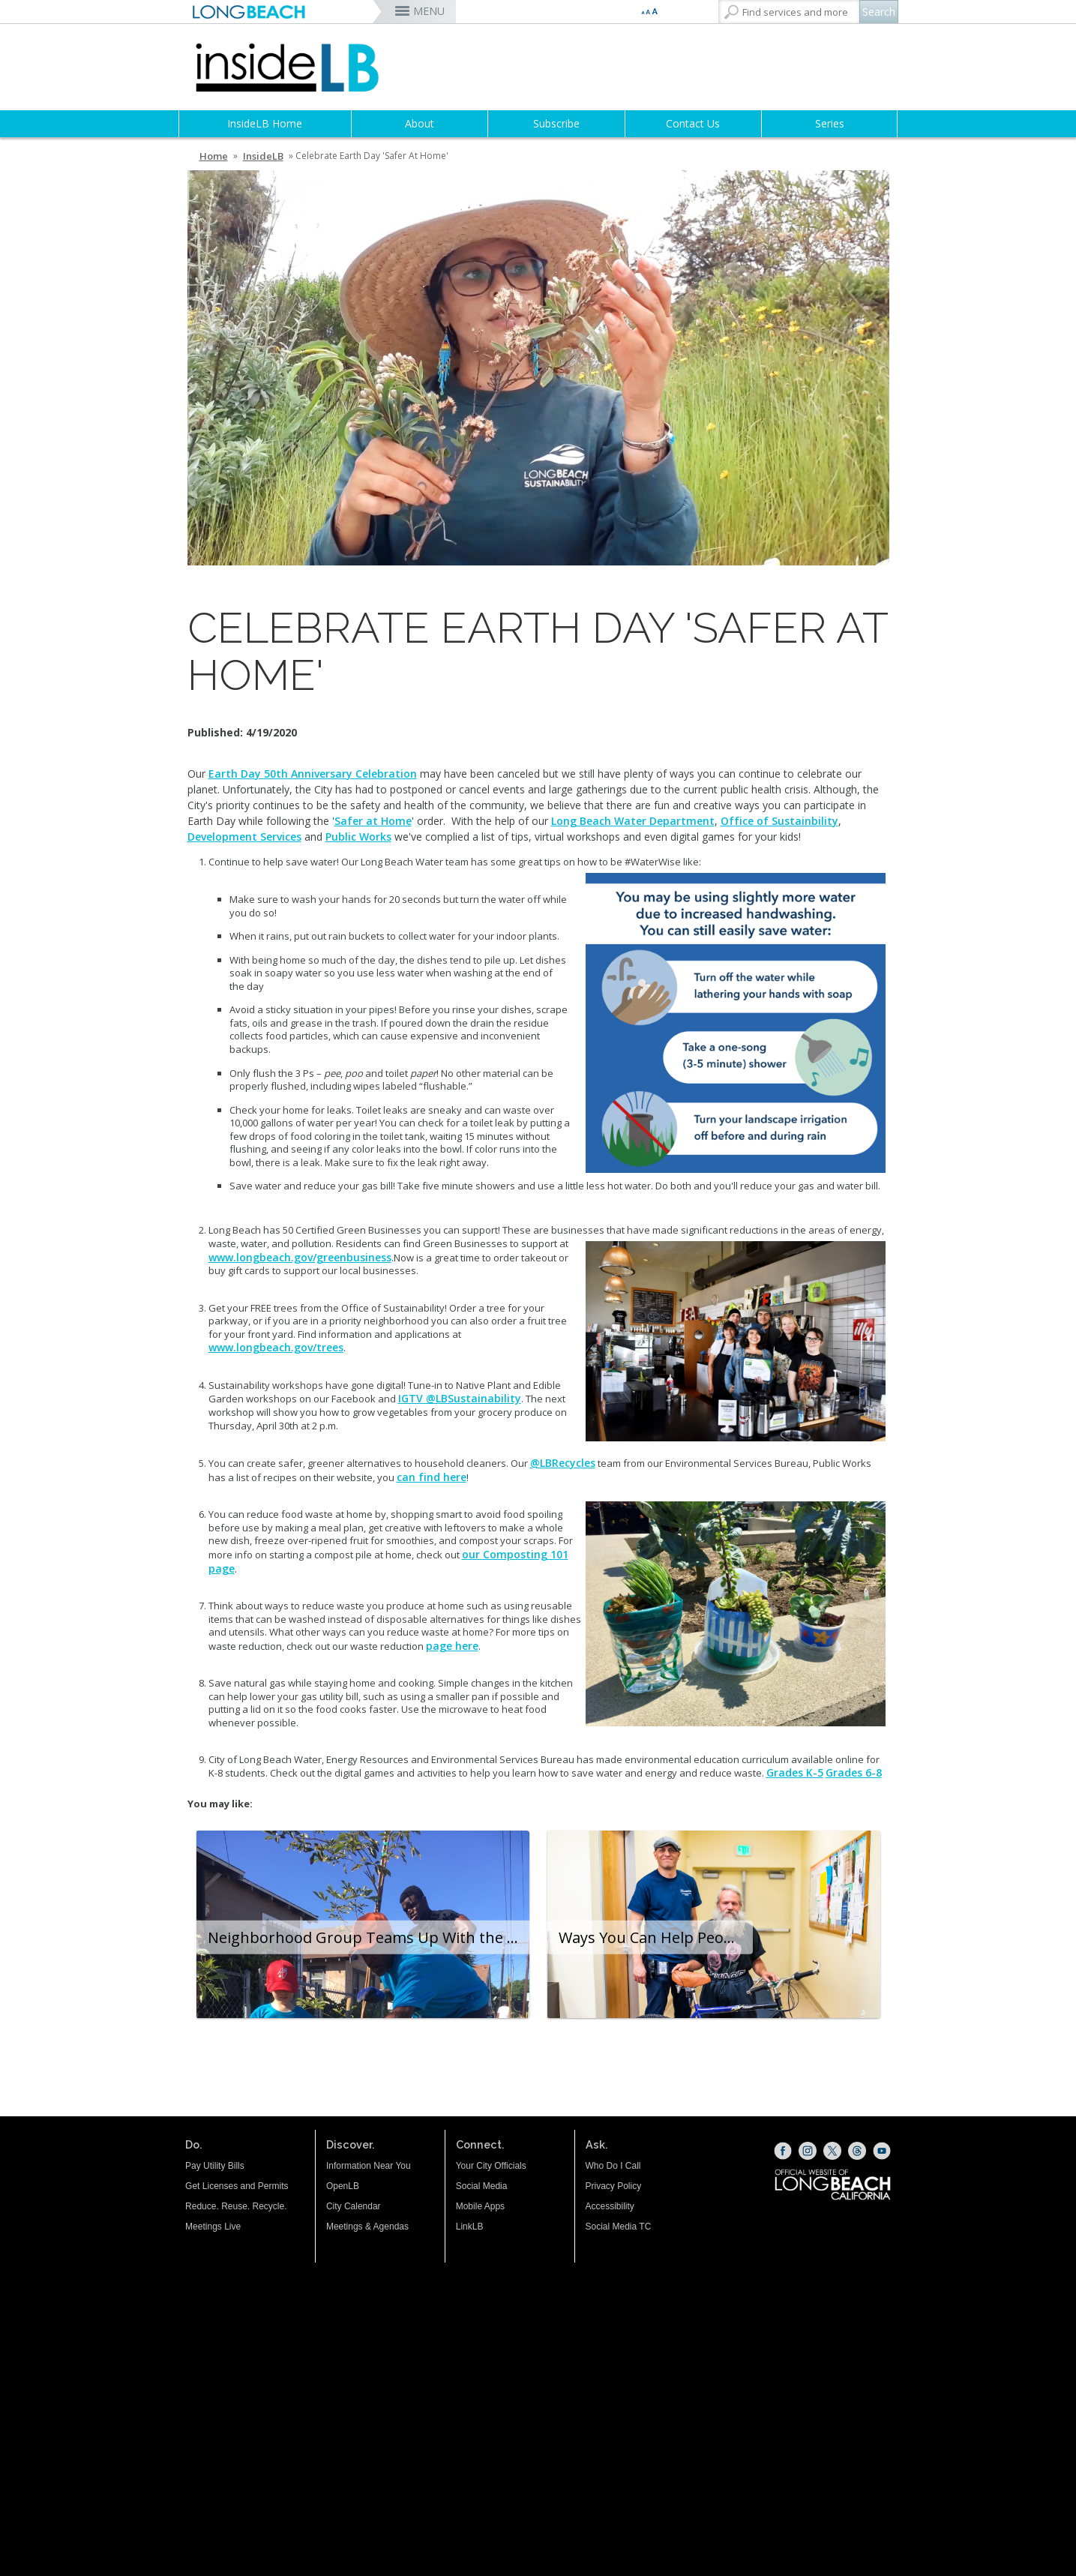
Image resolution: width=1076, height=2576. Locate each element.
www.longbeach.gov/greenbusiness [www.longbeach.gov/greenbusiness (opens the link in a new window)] (299, 1257)
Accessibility (610, 2206)
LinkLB (470, 2226)
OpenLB (342, 2186)
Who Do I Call (613, 2166)
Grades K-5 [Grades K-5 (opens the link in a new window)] (794, 1772)
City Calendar (353, 2206)
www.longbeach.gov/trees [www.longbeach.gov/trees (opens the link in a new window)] (275, 1347)
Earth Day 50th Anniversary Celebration (312, 773)
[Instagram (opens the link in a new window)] (808, 2151)
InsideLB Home (264, 123)
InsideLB (263, 156)
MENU (429, 11)
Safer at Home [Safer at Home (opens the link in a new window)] (373, 821)
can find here (431, 1477)
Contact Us (693, 123)
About (419, 123)
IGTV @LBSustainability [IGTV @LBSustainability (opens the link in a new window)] (459, 1398)
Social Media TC (619, 2226)
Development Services (244, 836)
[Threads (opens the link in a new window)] (857, 2151)
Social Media (482, 2186)
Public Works (358, 836)
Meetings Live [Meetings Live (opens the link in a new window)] (213, 2226)
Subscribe (556, 123)
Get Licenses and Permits (236, 2186)
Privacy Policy (614, 2186)
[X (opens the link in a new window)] (832, 2151)
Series (829, 123)
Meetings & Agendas (367, 2226)
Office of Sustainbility (779, 821)
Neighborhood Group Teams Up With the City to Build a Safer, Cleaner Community (370, 1937)
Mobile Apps (480, 2206)
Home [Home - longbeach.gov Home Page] (213, 156)
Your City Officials (491, 2166)
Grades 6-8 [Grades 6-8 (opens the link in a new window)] (854, 1772)
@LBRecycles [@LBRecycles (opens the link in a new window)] (562, 1463)
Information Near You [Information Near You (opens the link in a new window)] (368, 2166)
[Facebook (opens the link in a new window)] (783, 2151)
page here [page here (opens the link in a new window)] (452, 1646)
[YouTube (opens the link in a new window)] (882, 2151)
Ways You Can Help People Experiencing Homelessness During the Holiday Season (656, 1937)
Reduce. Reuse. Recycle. (235, 2206)
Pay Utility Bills (214, 2166)
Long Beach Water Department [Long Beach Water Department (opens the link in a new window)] (633, 821)
